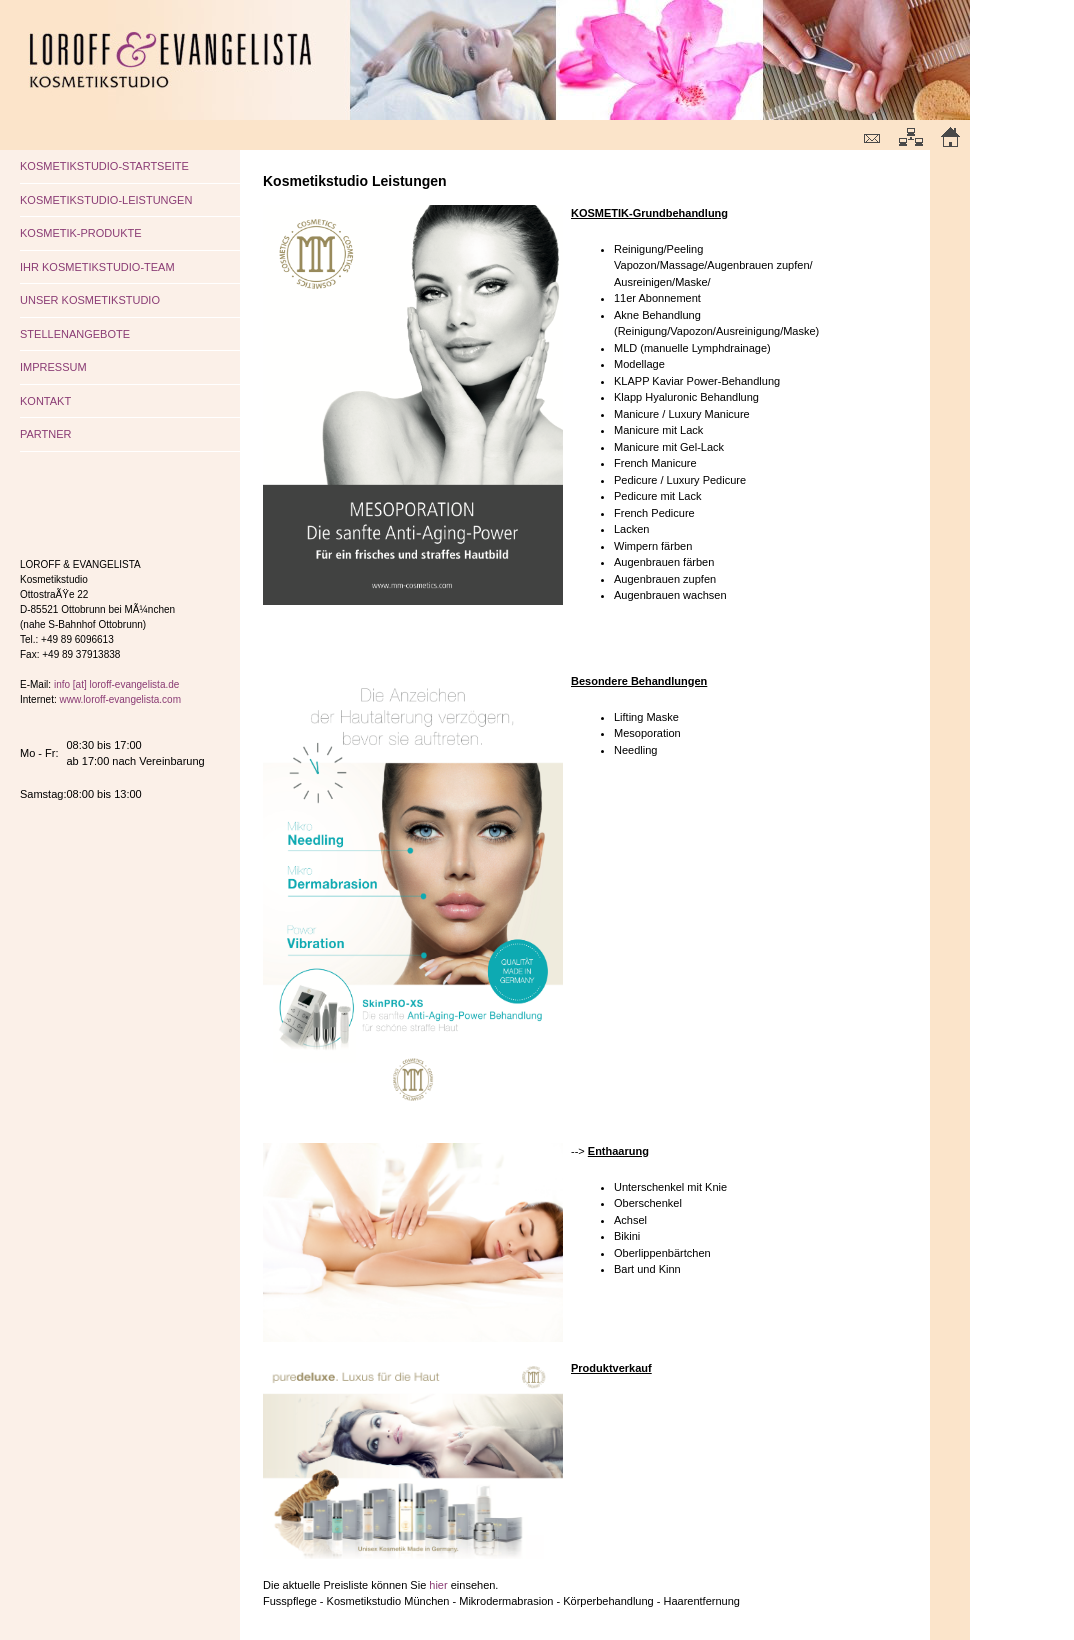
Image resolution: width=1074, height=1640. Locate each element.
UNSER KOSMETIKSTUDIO (90, 300)
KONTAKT (45, 401)
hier (438, 1585)
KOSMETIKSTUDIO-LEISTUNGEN (106, 200)
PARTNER (46, 434)
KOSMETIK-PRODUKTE (81, 233)
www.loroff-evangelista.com (120, 699)
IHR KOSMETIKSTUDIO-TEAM (97, 267)
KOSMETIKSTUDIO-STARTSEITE (104, 166)
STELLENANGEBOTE (75, 334)
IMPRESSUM (53, 367)
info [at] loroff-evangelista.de (116, 684)
